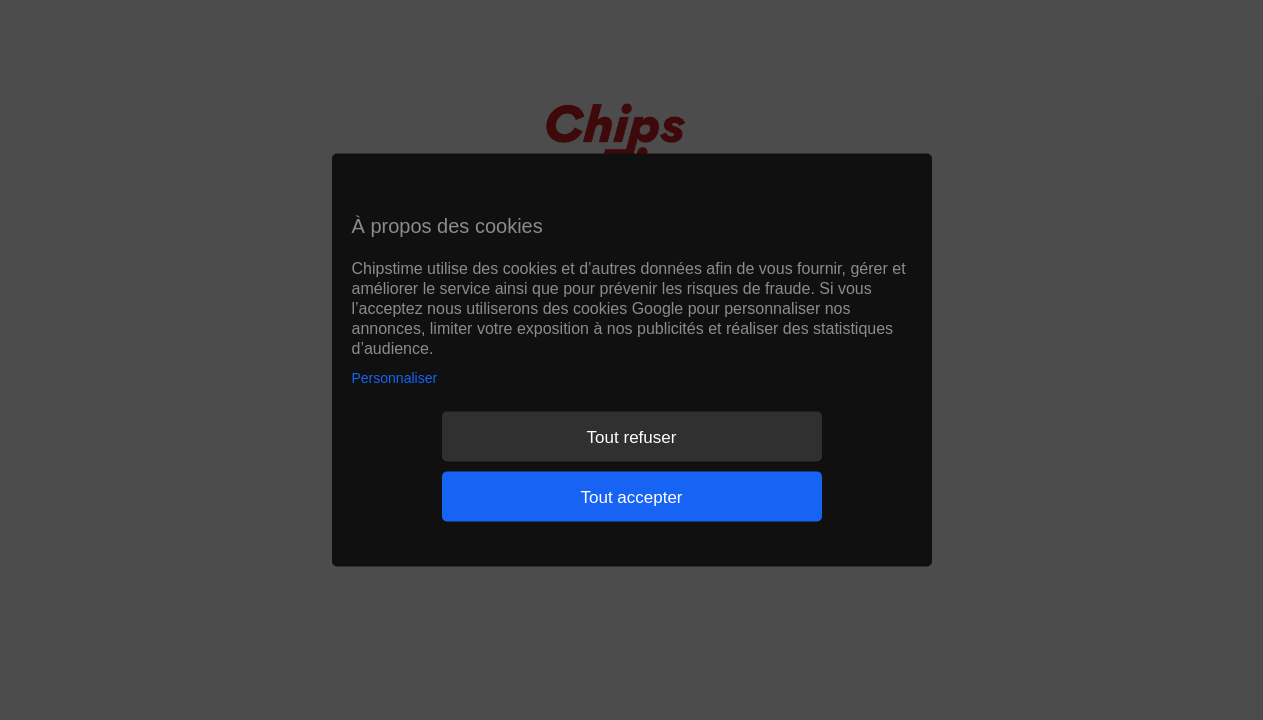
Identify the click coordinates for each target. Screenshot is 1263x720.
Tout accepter (631, 496)
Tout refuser (632, 436)
